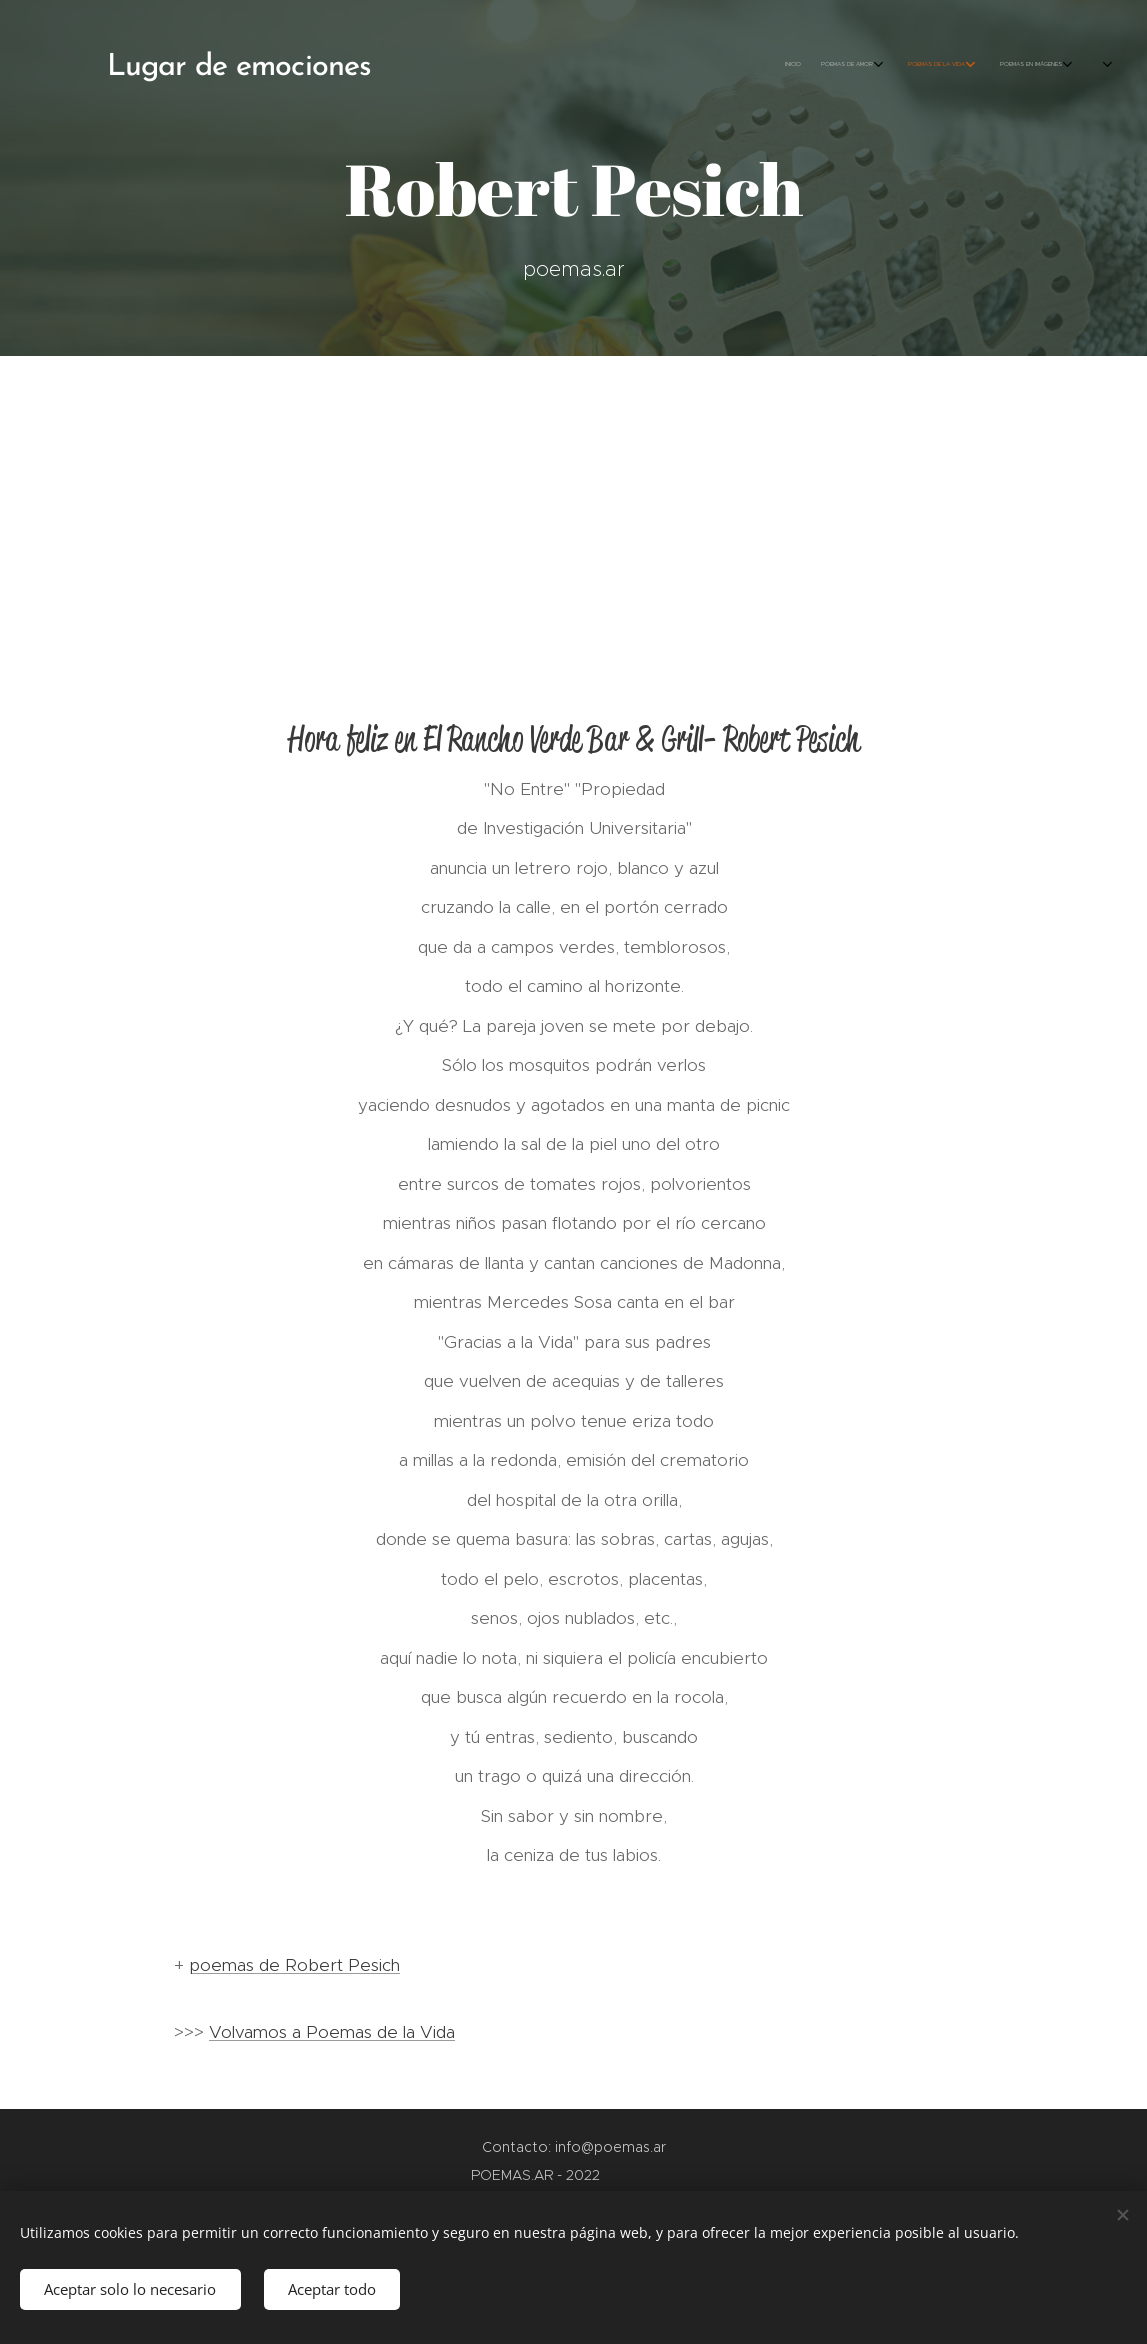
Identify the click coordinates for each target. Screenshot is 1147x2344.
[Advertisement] (573, 506)
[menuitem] (899, 65)
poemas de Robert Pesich (294, 1965)
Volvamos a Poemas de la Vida (332, 2032)
